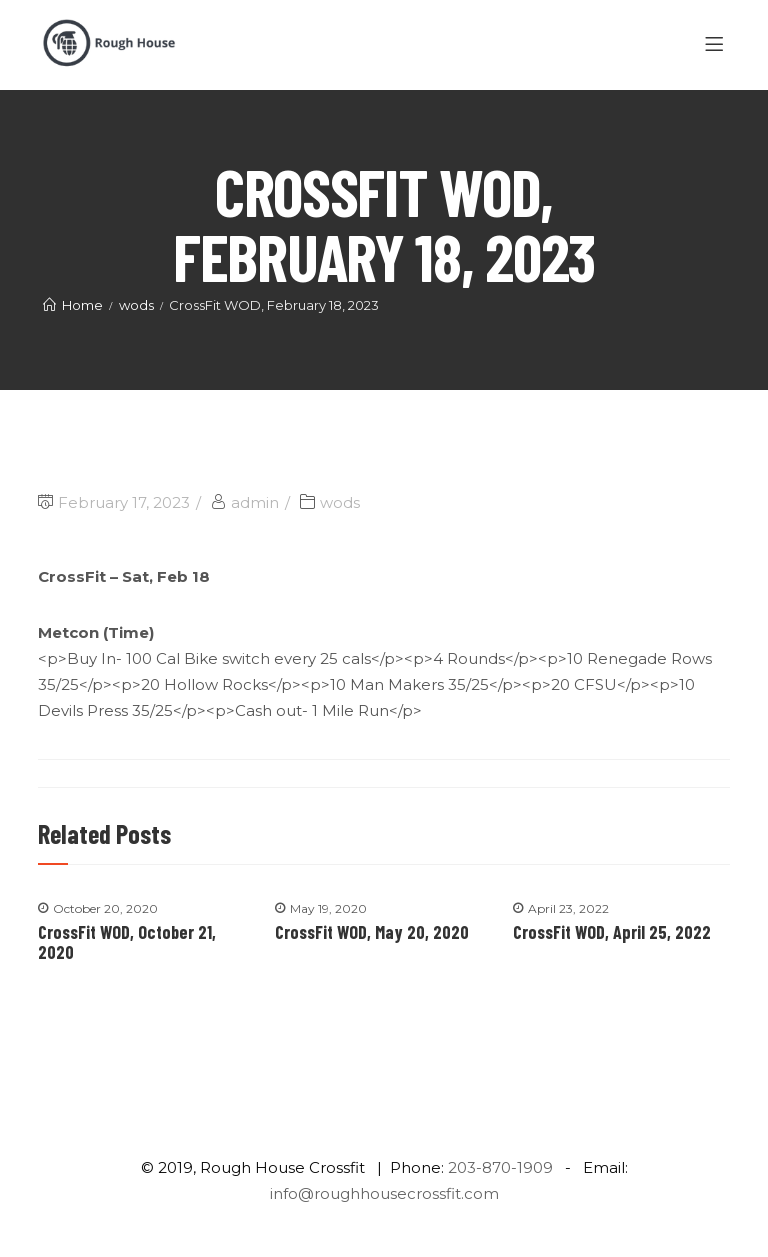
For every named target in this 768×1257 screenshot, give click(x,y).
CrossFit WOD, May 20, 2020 (372, 932)
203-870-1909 (500, 1167)
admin (255, 502)
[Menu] (717, 45)
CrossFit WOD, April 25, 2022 (612, 932)
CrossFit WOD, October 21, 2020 (127, 942)
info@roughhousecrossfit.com (384, 1193)
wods (340, 502)
